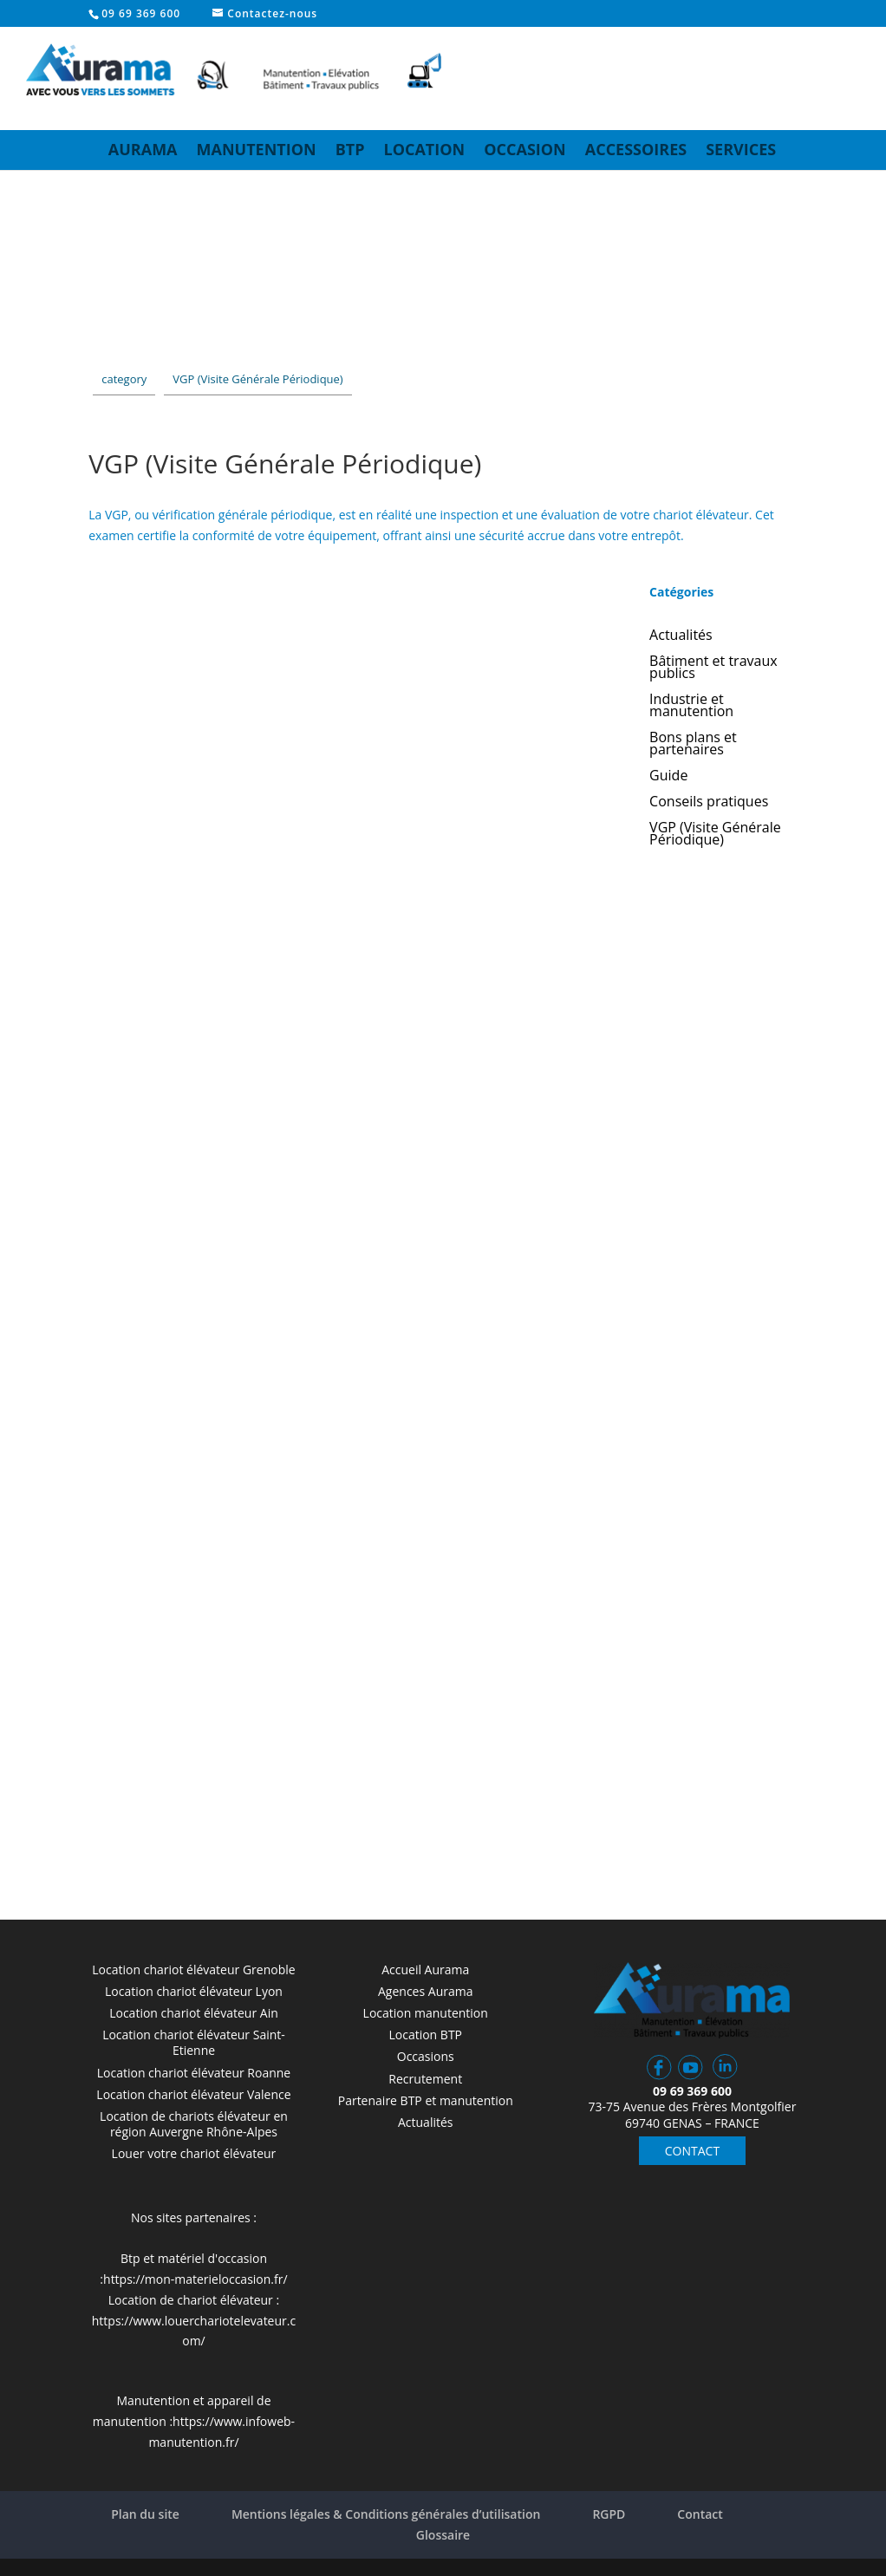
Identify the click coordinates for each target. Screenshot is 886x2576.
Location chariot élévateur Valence (193, 2094)
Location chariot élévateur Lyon (194, 1991)
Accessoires (636, 149)
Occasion (525, 149)
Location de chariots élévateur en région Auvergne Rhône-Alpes (194, 2124)
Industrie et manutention (691, 707)
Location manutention (425, 2013)
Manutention (256, 149)
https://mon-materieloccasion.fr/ (195, 2279)
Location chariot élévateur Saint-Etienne (193, 2042)
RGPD (608, 2514)
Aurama (143, 149)
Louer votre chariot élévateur (194, 2153)
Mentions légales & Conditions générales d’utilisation (385, 2514)
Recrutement (425, 2079)
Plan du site (145, 2514)
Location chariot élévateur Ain (193, 2013)
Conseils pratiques (708, 803)
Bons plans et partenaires (693, 745)
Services (741, 149)
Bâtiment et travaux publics (713, 668)
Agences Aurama (425, 1991)
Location (424, 149)
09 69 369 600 (140, 13)
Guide (668, 777)
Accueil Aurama (425, 1969)
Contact (699, 2514)
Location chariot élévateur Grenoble (193, 1969)
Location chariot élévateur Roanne (193, 2072)
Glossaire (443, 2535)
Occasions (425, 2056)
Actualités (681, 636)
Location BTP (425, 2034)
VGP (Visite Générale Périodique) (715, 835)
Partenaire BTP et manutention (425, 2100)
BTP (350, 149)
